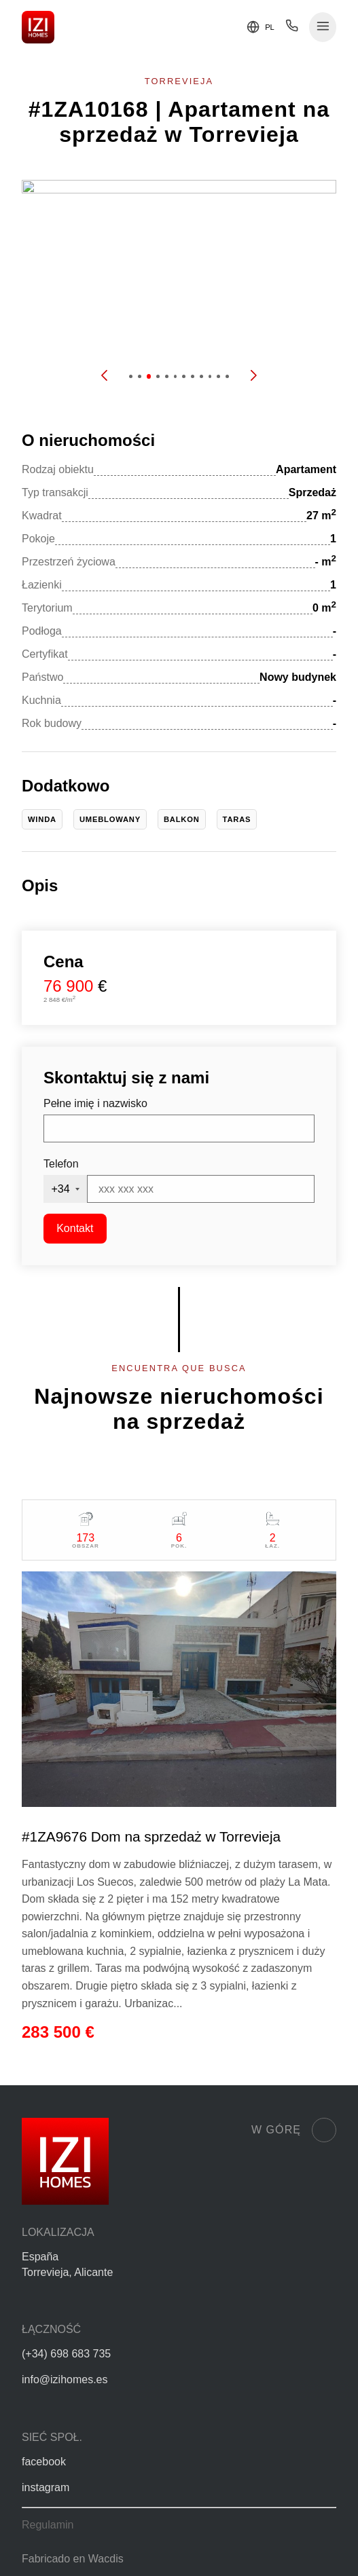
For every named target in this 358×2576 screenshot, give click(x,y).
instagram (45, 2487)
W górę (293, 2130)
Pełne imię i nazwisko (95, 1103)
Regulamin (47, 2525)
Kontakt (74, 1228)
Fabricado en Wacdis (73, 2558)
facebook (44, 2461)
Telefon (61, 1164)
